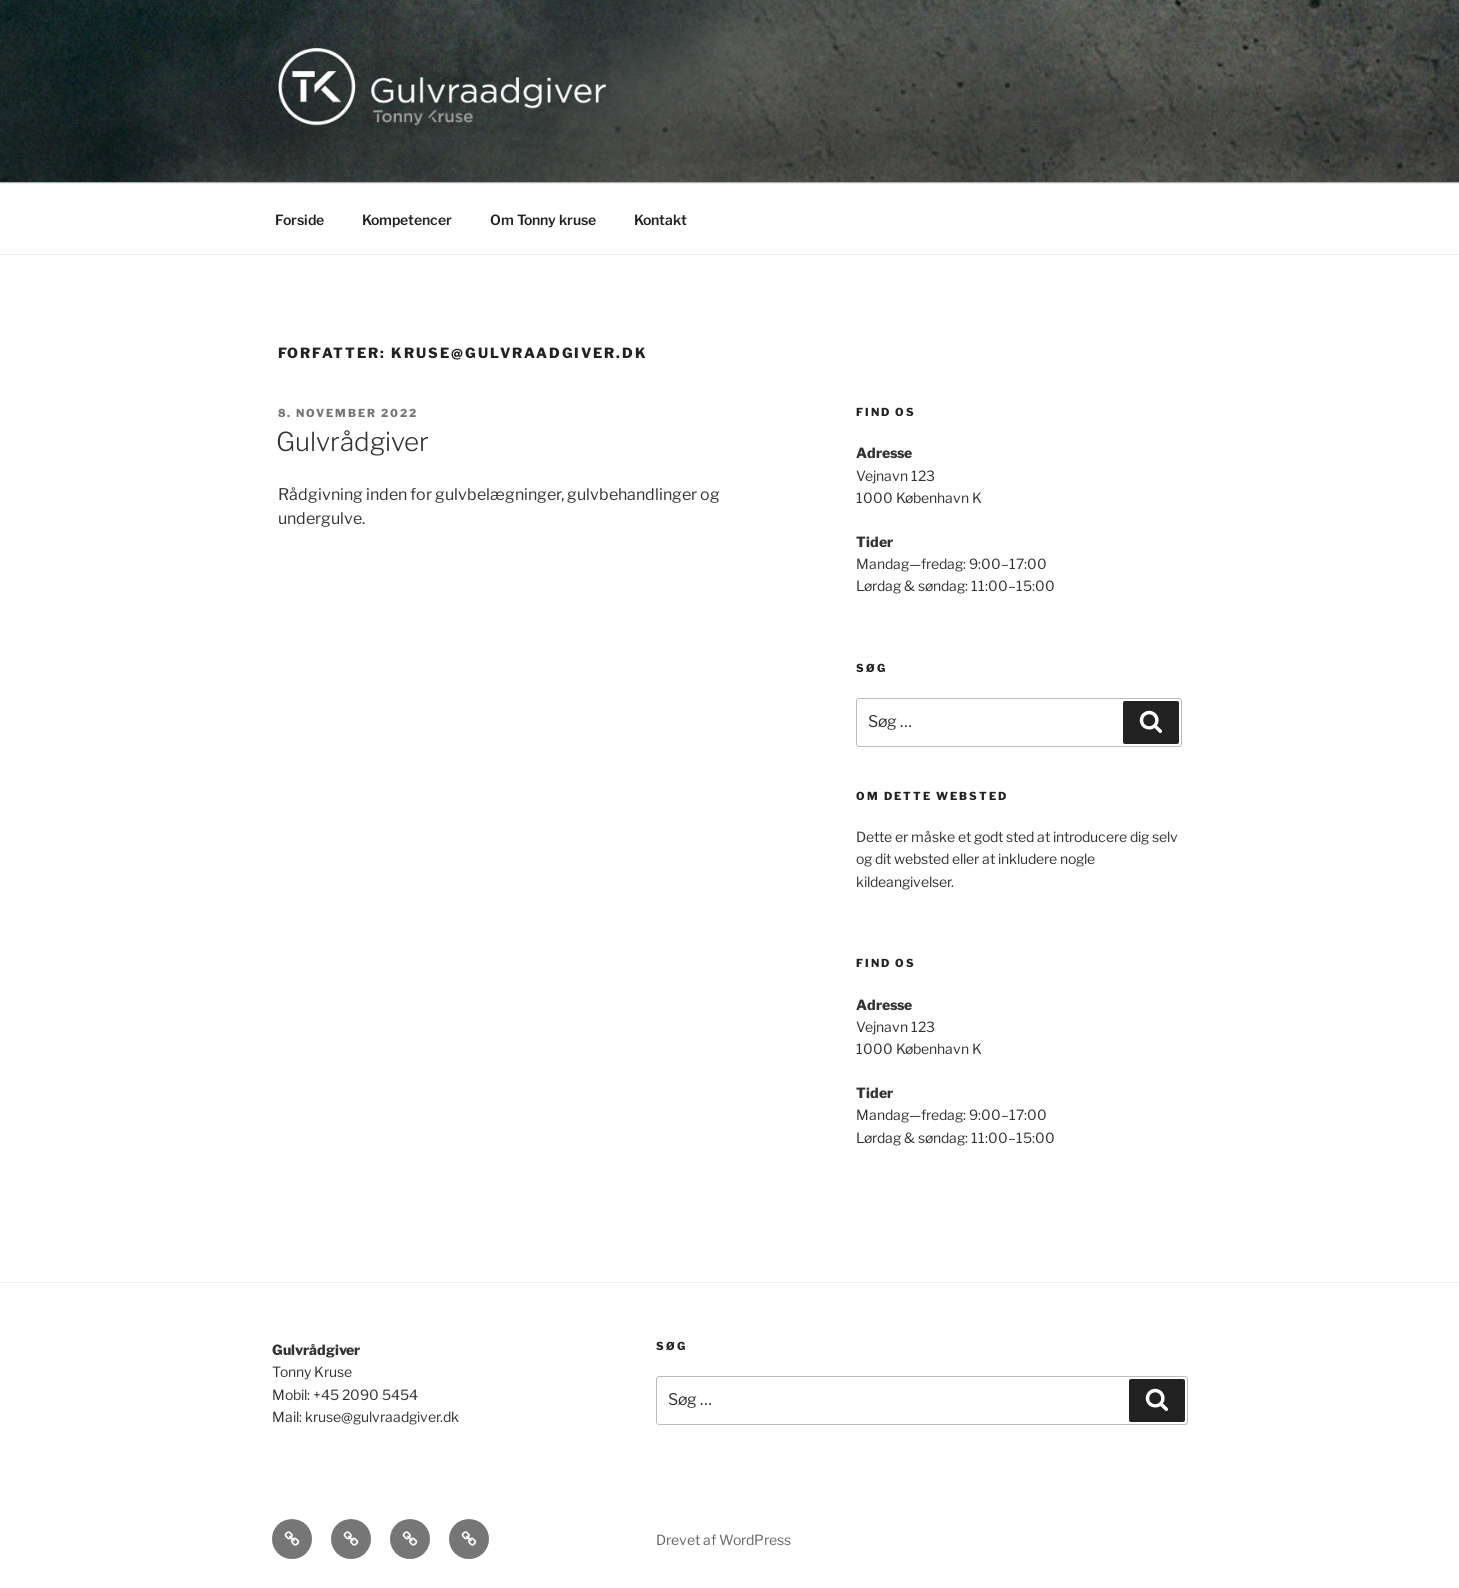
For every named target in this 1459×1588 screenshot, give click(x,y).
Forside (299, 219)
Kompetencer (407, 219)
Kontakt (660, 219)
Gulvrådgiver (352, 441)
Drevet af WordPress (723, 1539)
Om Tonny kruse (543, 219)
